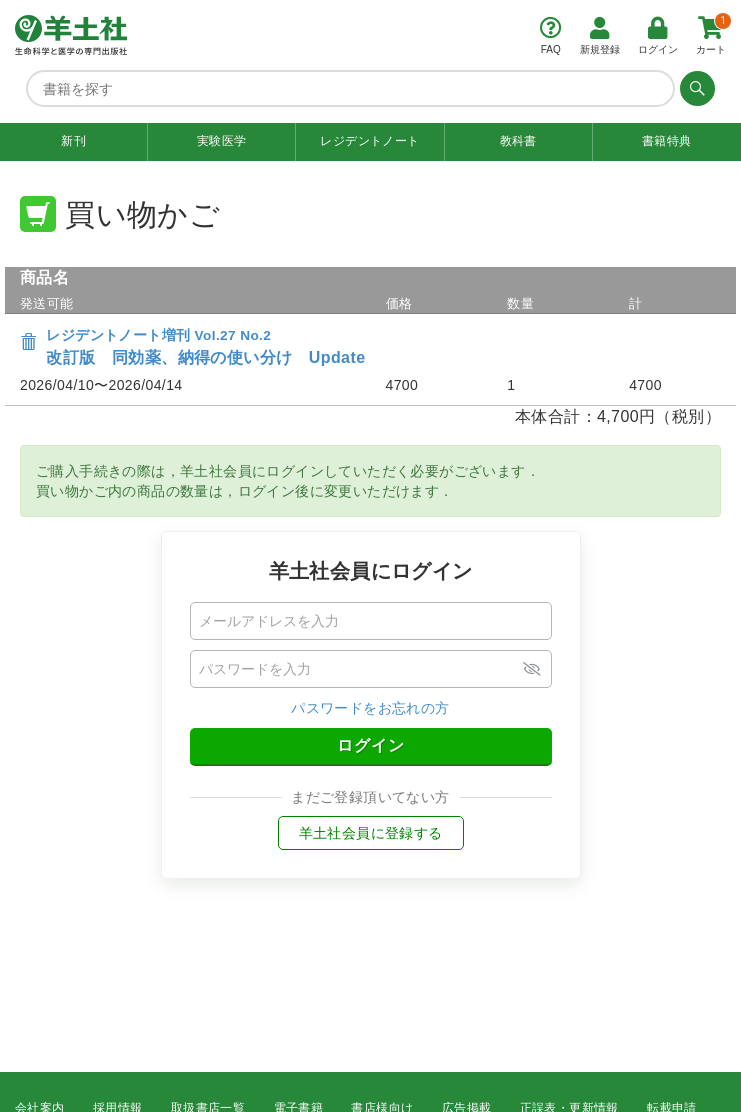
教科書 (518, 141)
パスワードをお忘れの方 (370, 708)
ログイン (371, 745)
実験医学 (222, 141)
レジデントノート (369, 141)
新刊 (73, 141)
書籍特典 (667, 141)
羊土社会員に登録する (371, 833)
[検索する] (695, 88)
